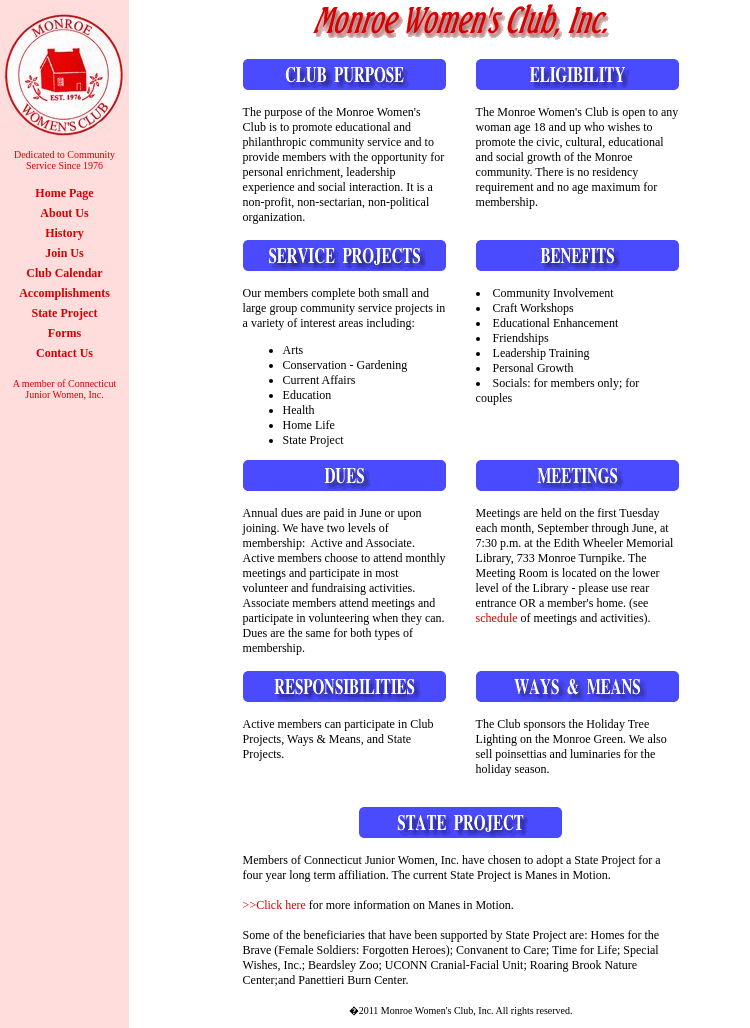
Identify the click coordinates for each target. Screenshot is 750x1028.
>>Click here (274, 905)
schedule (497, 618)
